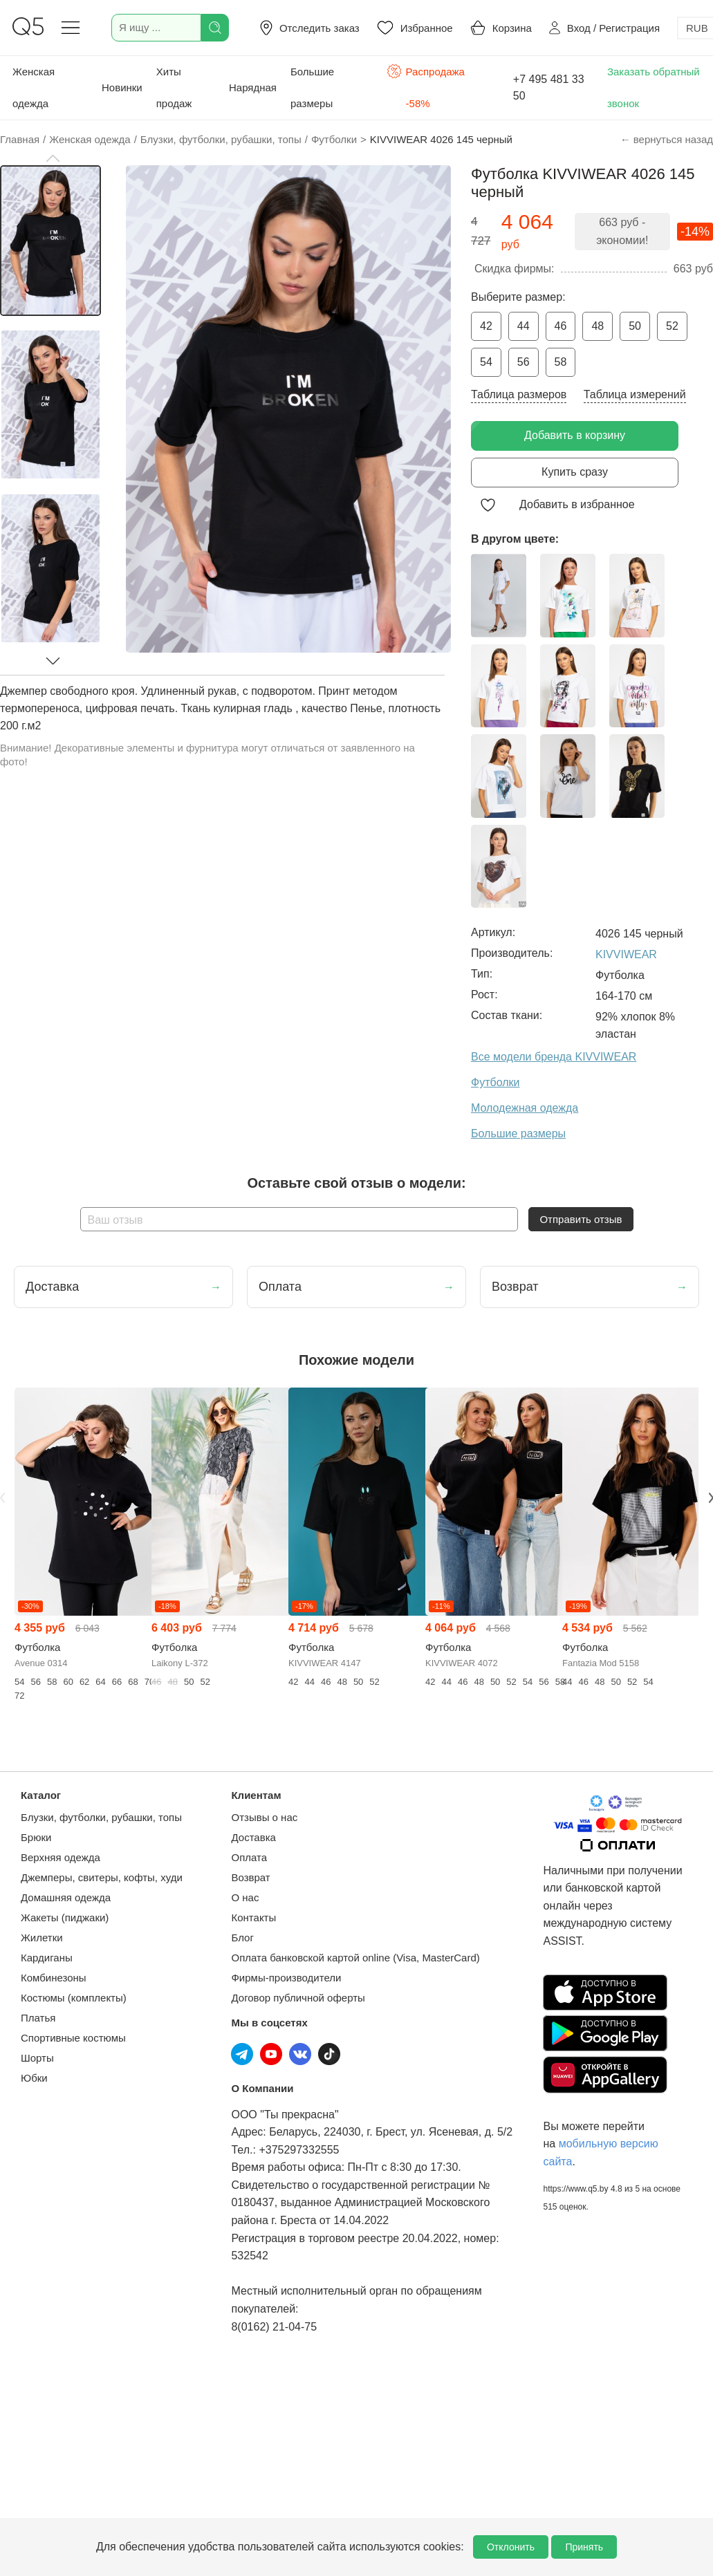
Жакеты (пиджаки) (65, 1917)
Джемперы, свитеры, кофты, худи (102, 1877)
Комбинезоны (53, 1978)
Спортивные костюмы (73, 2038)
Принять (584, 2546)
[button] (52, 158)
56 (523, 362)
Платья (38, 2018)
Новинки (122, 87)
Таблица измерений (635, 394)
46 (561, 326)
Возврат (250, 1877)
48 (597, 326)
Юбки (34, 2078)
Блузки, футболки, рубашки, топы (101, 1817)
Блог (242, 1937)
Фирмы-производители (286, 1978)
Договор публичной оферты (297, 1998)
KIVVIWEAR (626, 954)
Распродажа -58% (426, 86)
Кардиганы (47, 1957)
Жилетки (42, 1937)
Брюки (36, 1837)
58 (561, 362)
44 (523, 326)
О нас (245, 1897)
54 (486, 362)
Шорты (37, 2058)
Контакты (253, 1917)
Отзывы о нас (264, 1817)
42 (486, 326)
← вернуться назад (666, 139)
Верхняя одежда (60, 1857)
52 (672, 326)
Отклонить (511, 2546)
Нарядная (253, 87)
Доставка (253, 1837)
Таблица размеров (518, 394)
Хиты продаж (174, 87)
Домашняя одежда (66, 1897)
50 (635, 326)
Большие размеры (312, 87)
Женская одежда (33, 87)
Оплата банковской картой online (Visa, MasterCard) (355, 1957)
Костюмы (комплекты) (74, 1998)
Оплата (249, 1857)
